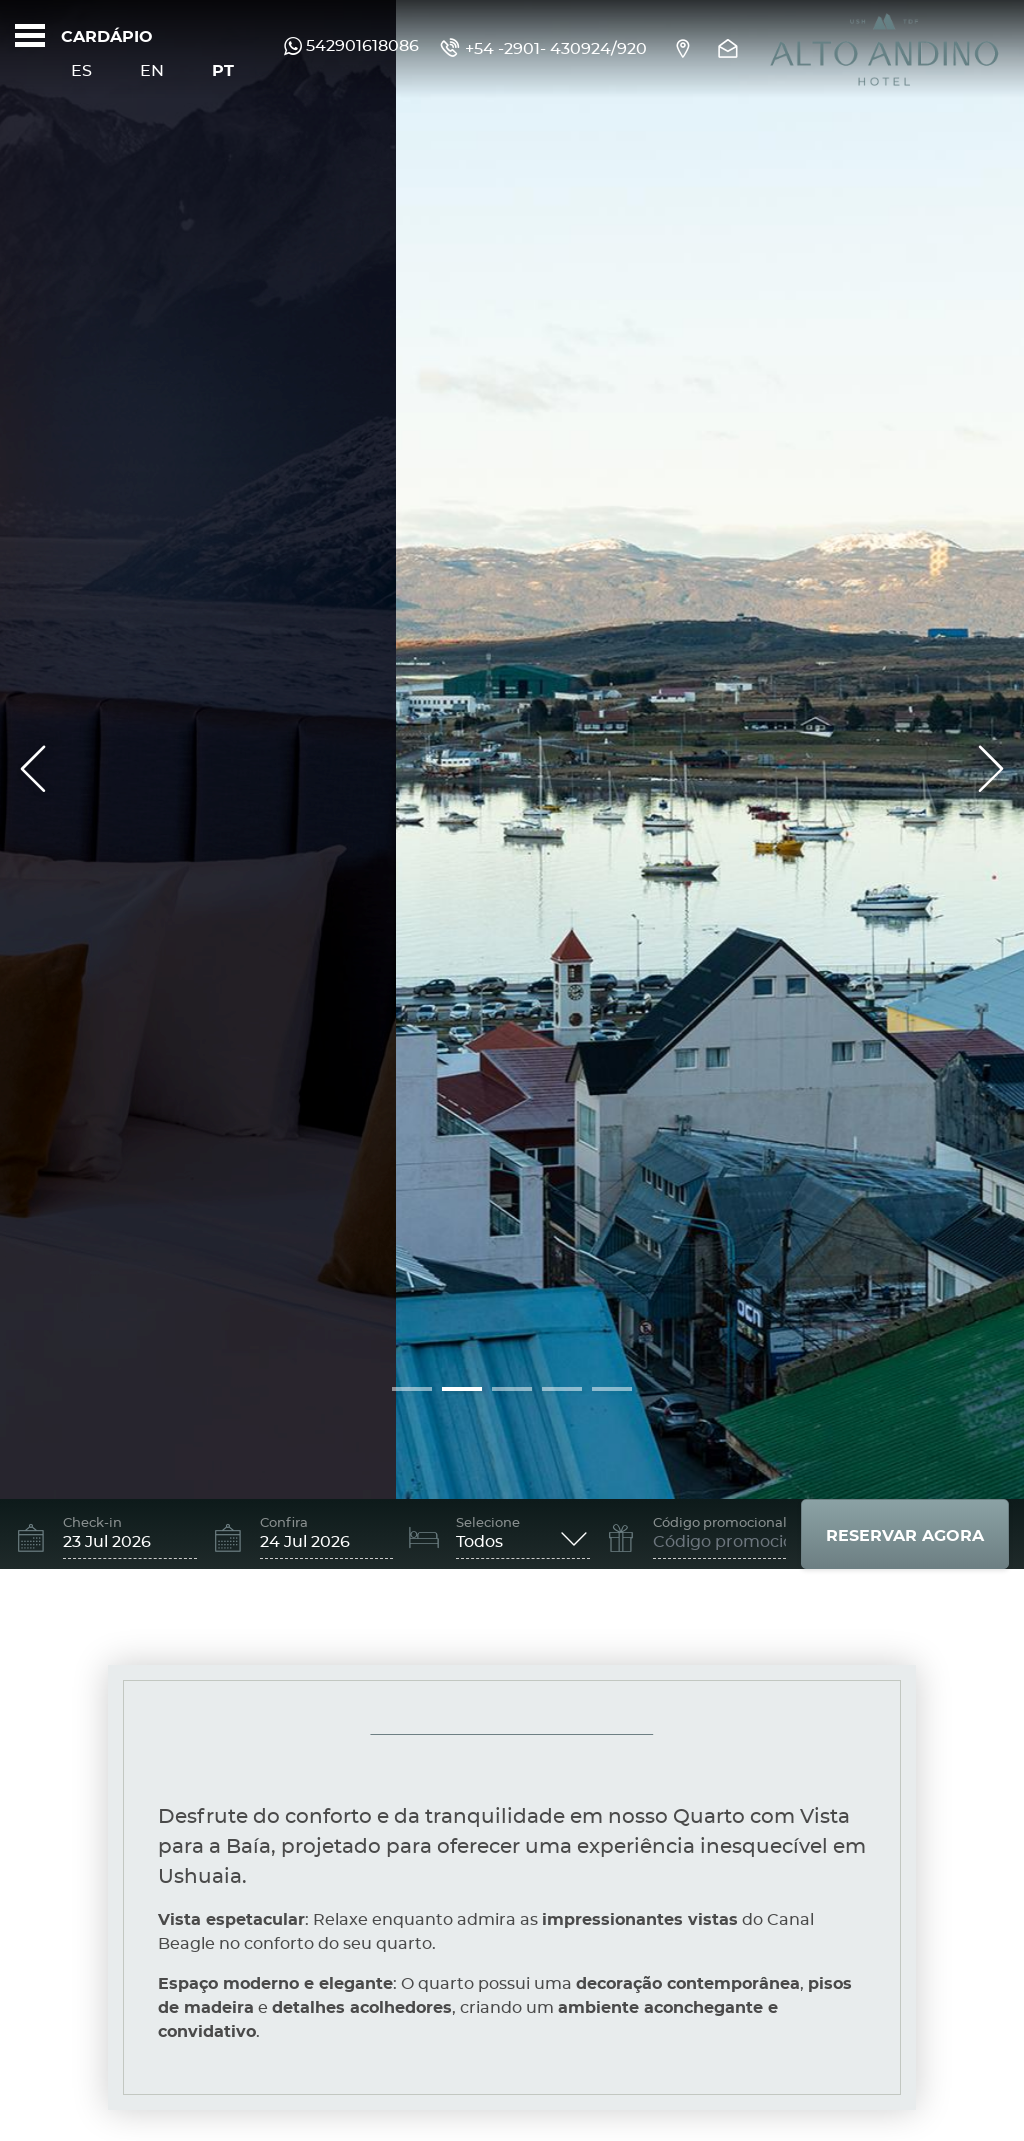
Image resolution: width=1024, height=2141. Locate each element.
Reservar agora (905, 1536)
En (152, 71)
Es (81, 71)
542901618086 (351, 46)
